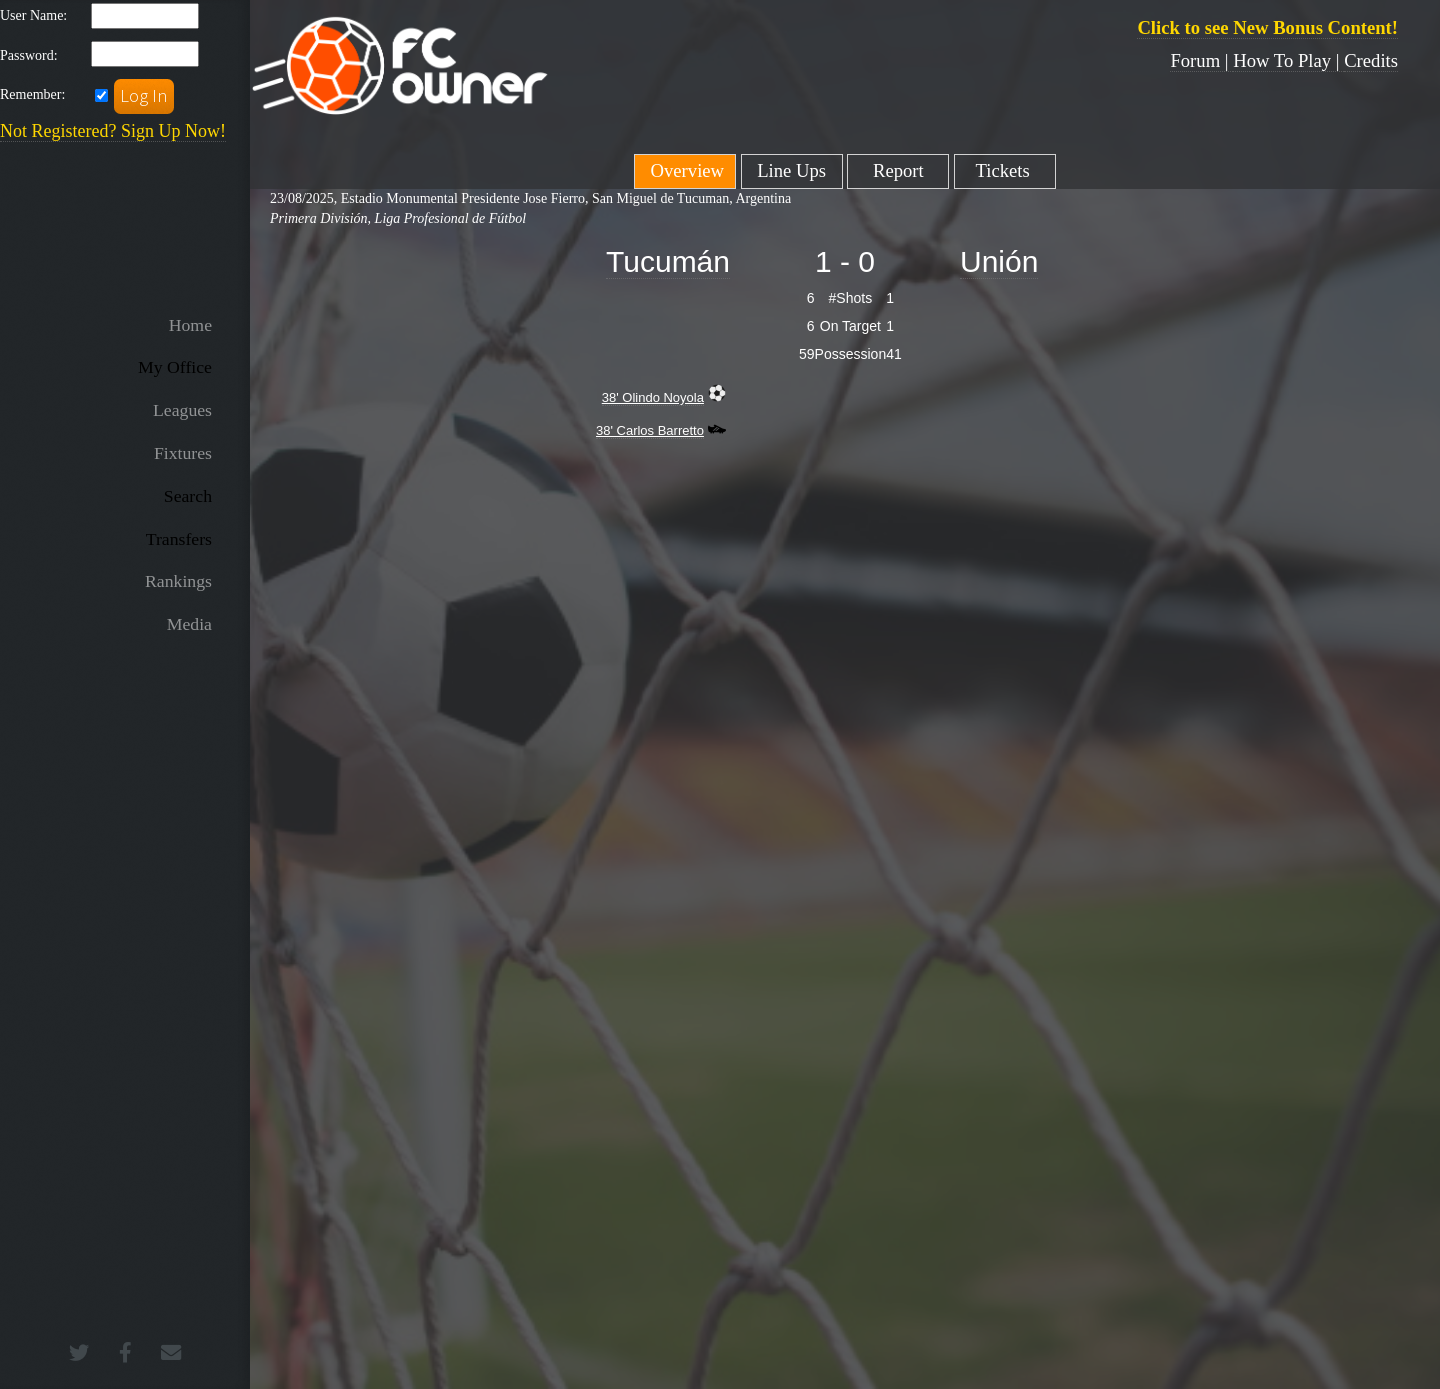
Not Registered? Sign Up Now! (113, 131)
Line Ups (791, 170)
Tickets (1005, 170)
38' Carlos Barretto (650, 430)
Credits (1371, 60)
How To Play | (1288, 60)
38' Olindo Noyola (653, 397)
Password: (29, 55)
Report (898, 170)
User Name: (33, 15)
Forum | (1201, 60)
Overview (685, 170)
